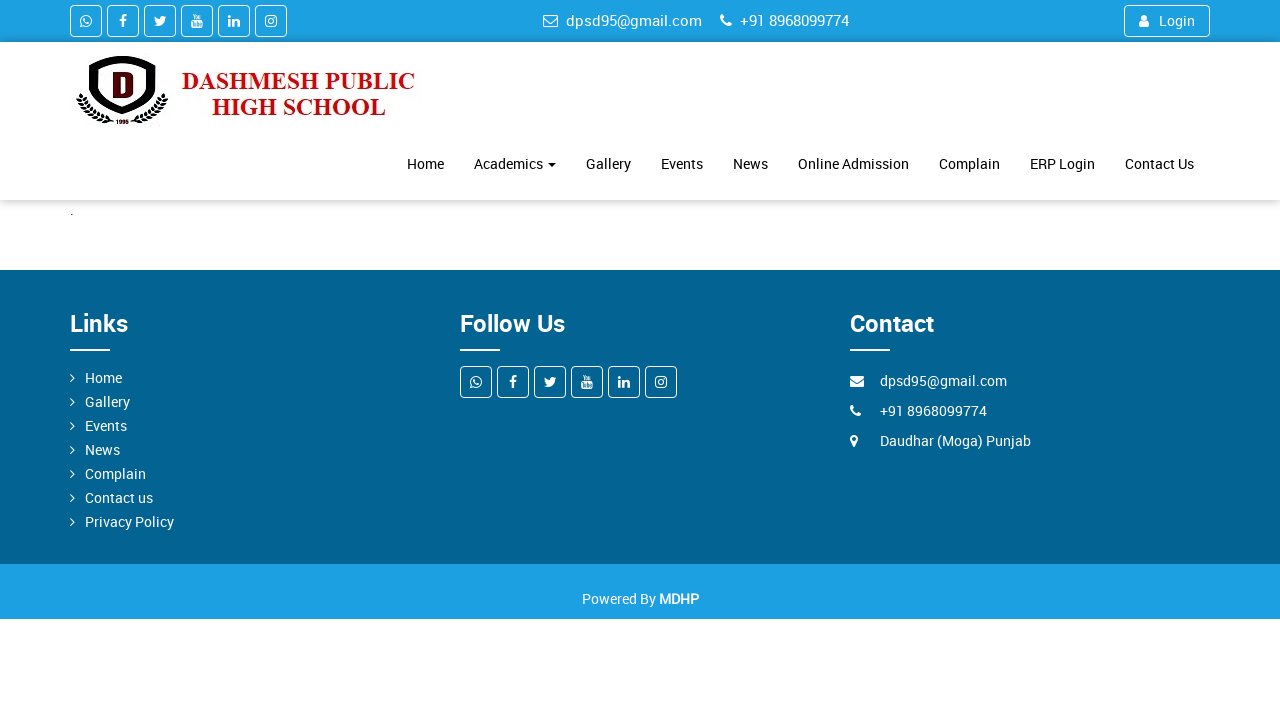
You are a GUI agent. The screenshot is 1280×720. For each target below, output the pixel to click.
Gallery (608, 163)
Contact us (119, 497)
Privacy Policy (129, 521)
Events (682, 163)
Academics (515, 163)
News (750, 163)
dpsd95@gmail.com (622, 20)
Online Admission (853, 163)
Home (425, 163)
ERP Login (1062, 163)
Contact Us (1159, 163)
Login (1167, 20)
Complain (969, 163)
